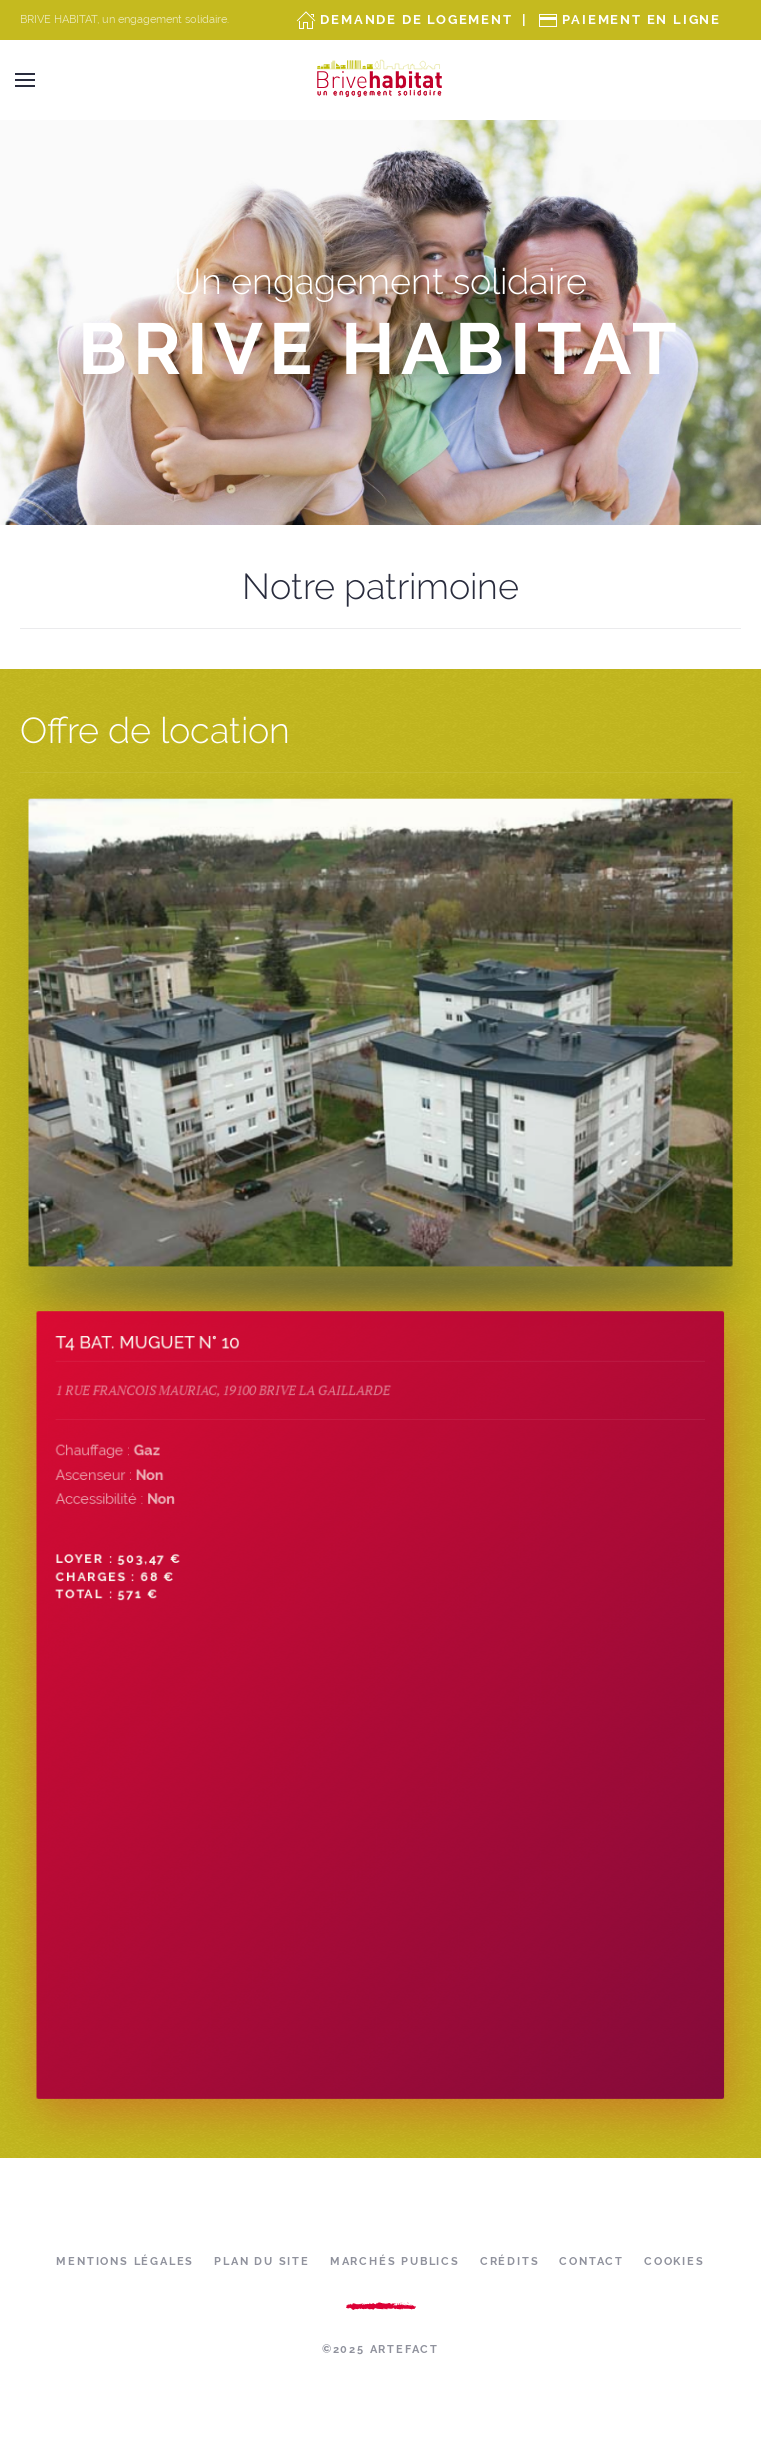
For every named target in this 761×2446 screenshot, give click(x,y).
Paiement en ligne (641, 19)
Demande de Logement (416, 19)
